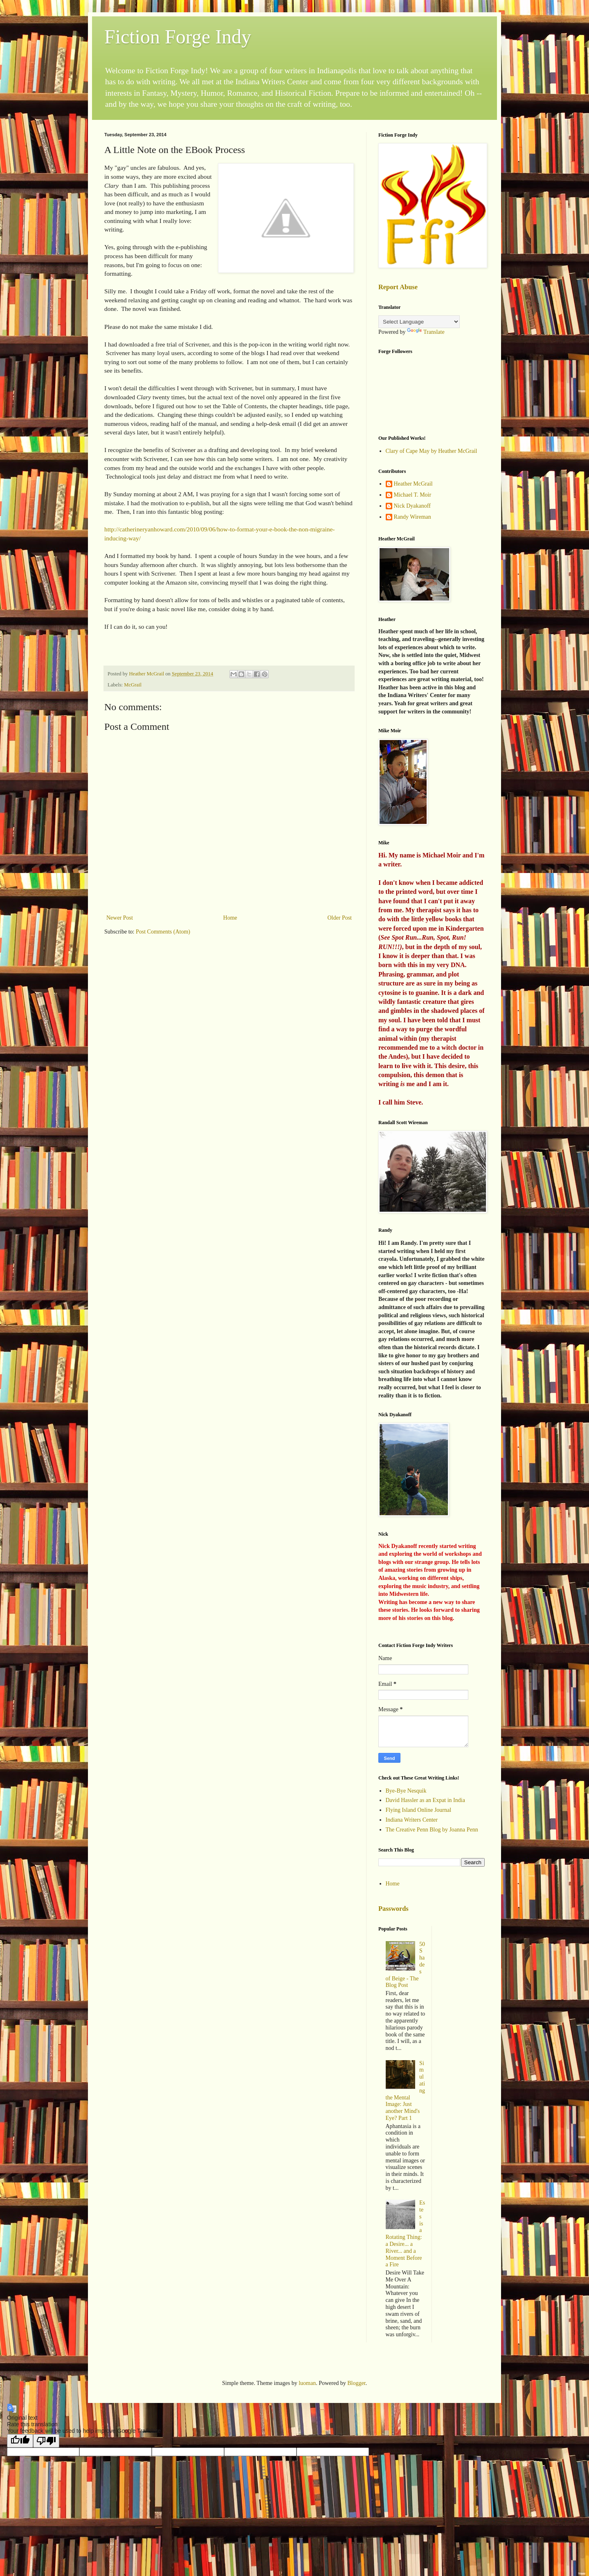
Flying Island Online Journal (419, 1810)
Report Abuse (398, 287)
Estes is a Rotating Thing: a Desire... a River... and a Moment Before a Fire (405, 2234)
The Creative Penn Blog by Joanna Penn (432, 1830)
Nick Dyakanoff (412, 506)
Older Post (340, 918)
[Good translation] (20, 2441)
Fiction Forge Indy (177, 36)
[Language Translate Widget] (419, 321)
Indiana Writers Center (412, 1820)
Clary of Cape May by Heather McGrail (431, 451)
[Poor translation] (46, 2441)
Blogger (356, 2383)
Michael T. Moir (413, 495)
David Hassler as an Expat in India (425, 1800)
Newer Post (119, 918)
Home (230, 918)
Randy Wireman (412, 517)
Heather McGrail (413, 484)
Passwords (393, 1908)
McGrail (133, 685)
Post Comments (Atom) (163, 932)
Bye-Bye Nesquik (406, 1791)
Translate (426, 332)
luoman (307, 2383)
